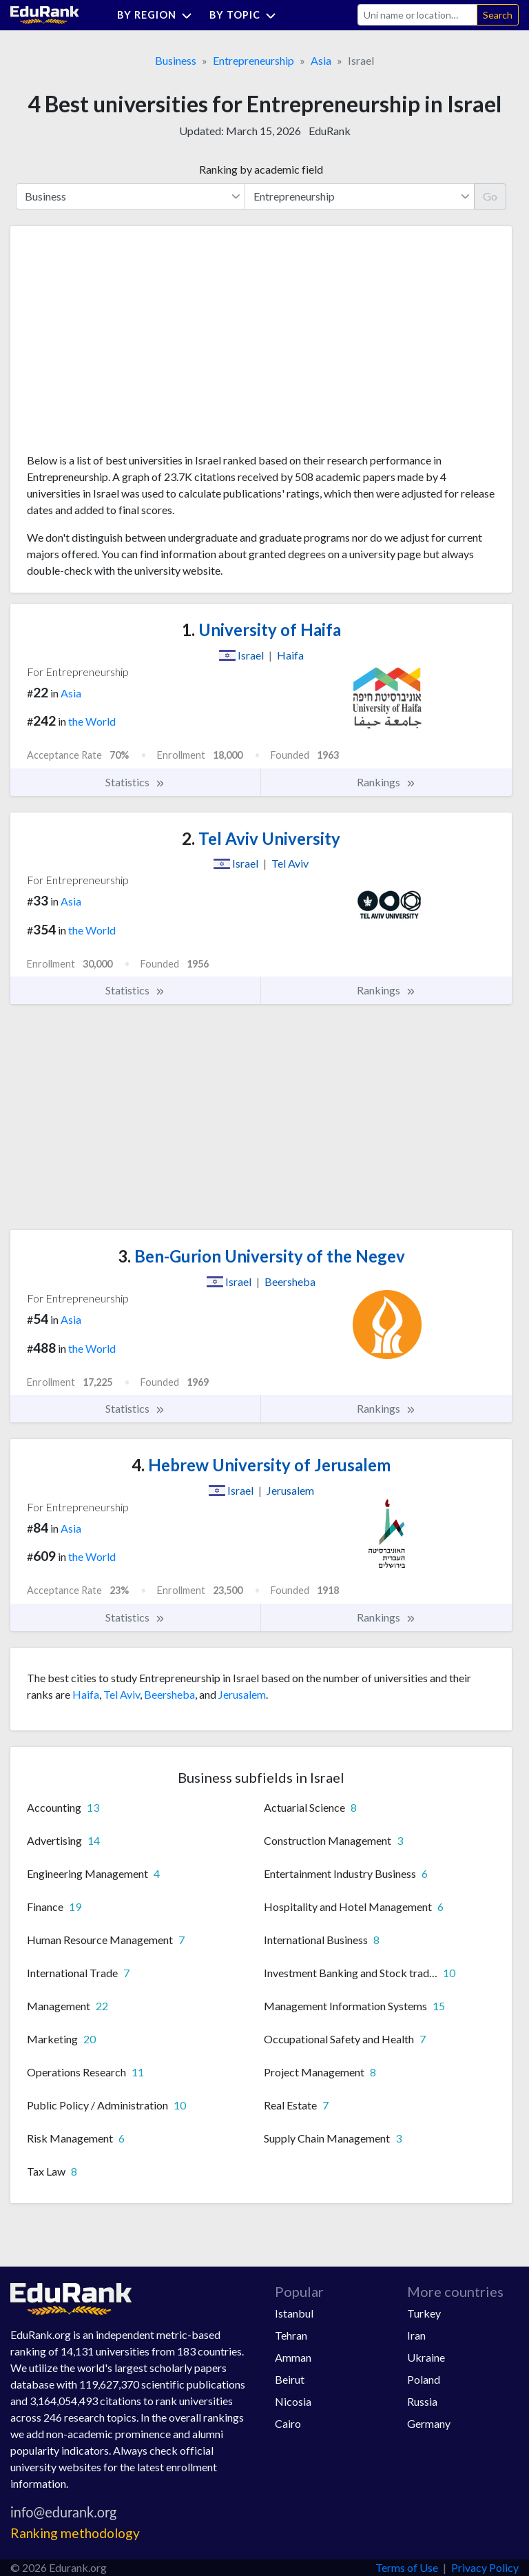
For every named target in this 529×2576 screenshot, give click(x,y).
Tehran (291, 2335)
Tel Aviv (121, 1694)
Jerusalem (242, 1694)
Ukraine (426, 2357)
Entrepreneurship (253, 60)
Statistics (135, 782)
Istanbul (294, 2313)
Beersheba (169, 1694)
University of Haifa (261, 630)
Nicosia (293, 2401)
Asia (321, 60)
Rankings (386, 782)
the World (92, 721)
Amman (293, 2357)
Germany (428, 2423)
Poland (423, 2379)
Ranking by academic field (261, 169)
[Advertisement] (130, 344)
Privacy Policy (485, 2567)
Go (490, 196)
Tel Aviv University (261, 838)
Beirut (289, 2379)
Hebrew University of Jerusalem (261, 1465)
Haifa (85, 1694)
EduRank (330, 130)
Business (175, 60)
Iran (416, 2335)
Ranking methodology (75, 2533)
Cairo (288, 2423)
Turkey (424, 2313)
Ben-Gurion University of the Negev (261, 1256)
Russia (422, 2401)
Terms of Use (406, 2567)
